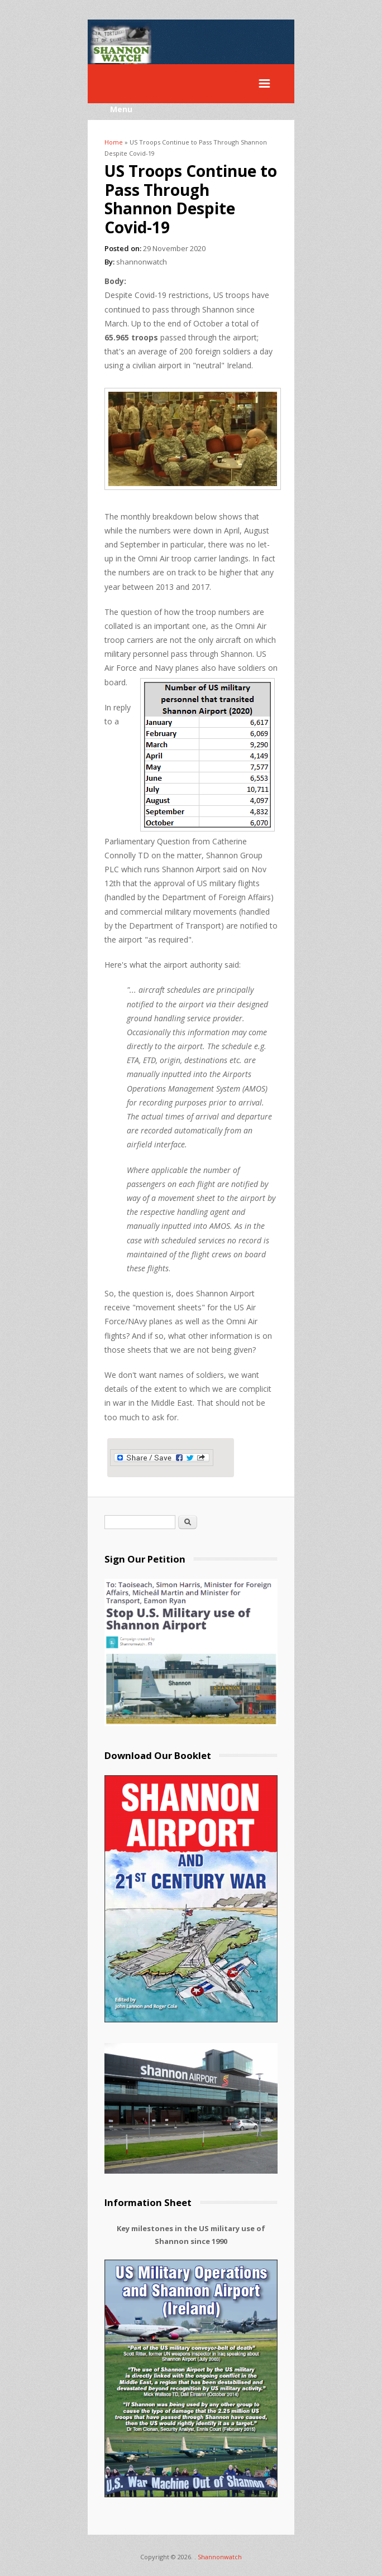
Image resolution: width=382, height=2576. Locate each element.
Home (113, 142)
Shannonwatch (220, 2557)
